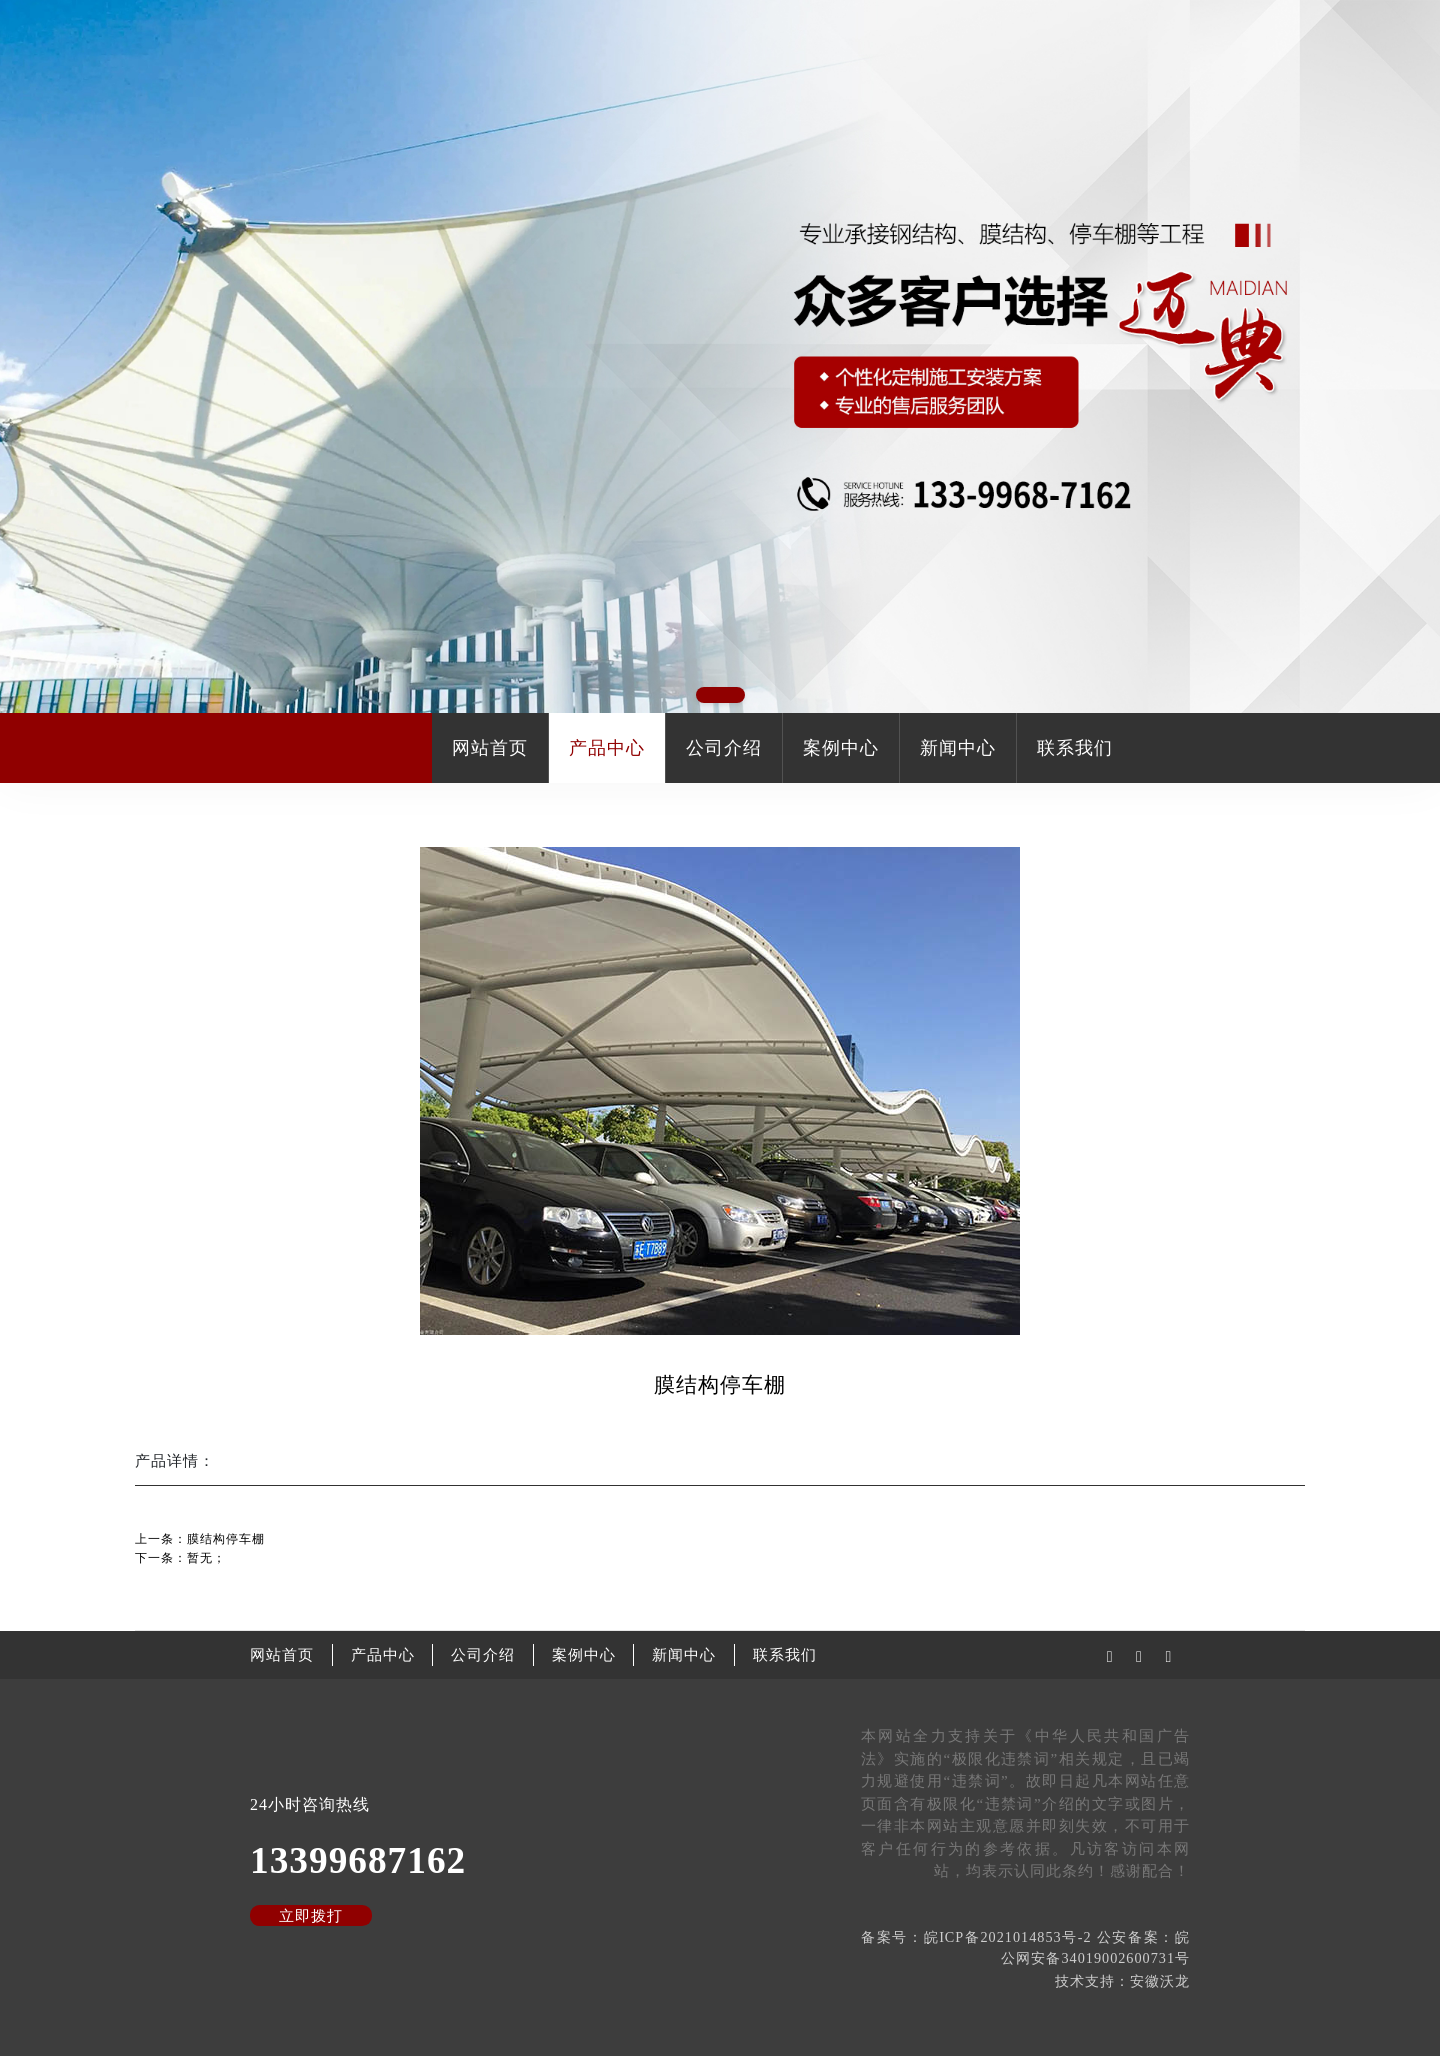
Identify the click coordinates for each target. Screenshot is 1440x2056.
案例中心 (841, 748)
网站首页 (490, 748)
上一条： (200, 1539)
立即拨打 (311, 1916)
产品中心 (607, 748)
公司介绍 (724, 748)
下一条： (180, 1558)
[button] (720, 695)
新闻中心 (958, 748)
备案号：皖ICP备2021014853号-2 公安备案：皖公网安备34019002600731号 (1025, 1947)
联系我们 (1075, 748)
